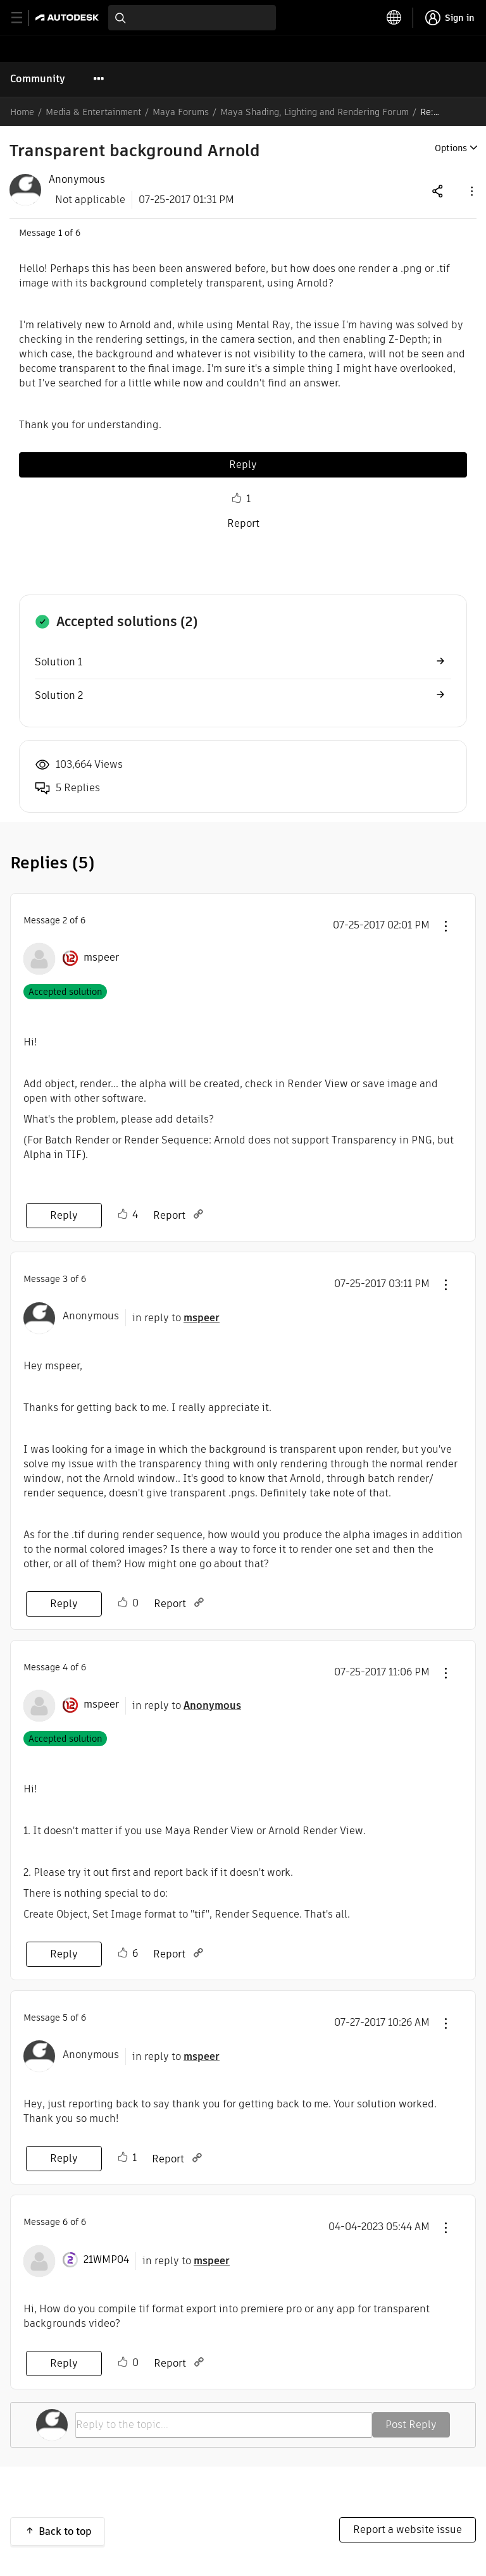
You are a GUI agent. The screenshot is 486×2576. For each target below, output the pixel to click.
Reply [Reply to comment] (64, 1215)
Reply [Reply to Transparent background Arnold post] (243, 464)
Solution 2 (59, 695)
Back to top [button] (65, 2531)
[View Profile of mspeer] (101, 957)
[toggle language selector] (394, 17)
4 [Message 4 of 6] (65, 1667)
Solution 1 (58, 662)
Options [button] (451, 148)
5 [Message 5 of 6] (65, 2017)
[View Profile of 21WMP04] (106, 2259)
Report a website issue (407, 2529)
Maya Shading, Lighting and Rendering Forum (314, 112)
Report (243, 523)
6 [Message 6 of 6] (65, 2221)
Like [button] (236, 498)
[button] (471, 190)
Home (22, 112)
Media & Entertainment (93, 112)
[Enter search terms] (192, 17)
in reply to (176, 1317)
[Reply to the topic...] (223, 2424)
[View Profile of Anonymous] (77, 179)
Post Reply (411, 2424)
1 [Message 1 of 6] (60, 232)
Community (37, 78)
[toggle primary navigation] (23, 18)
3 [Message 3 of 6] (65, 1279)
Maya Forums (181, 112)
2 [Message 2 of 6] (65, 920)
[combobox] (192, 17)
